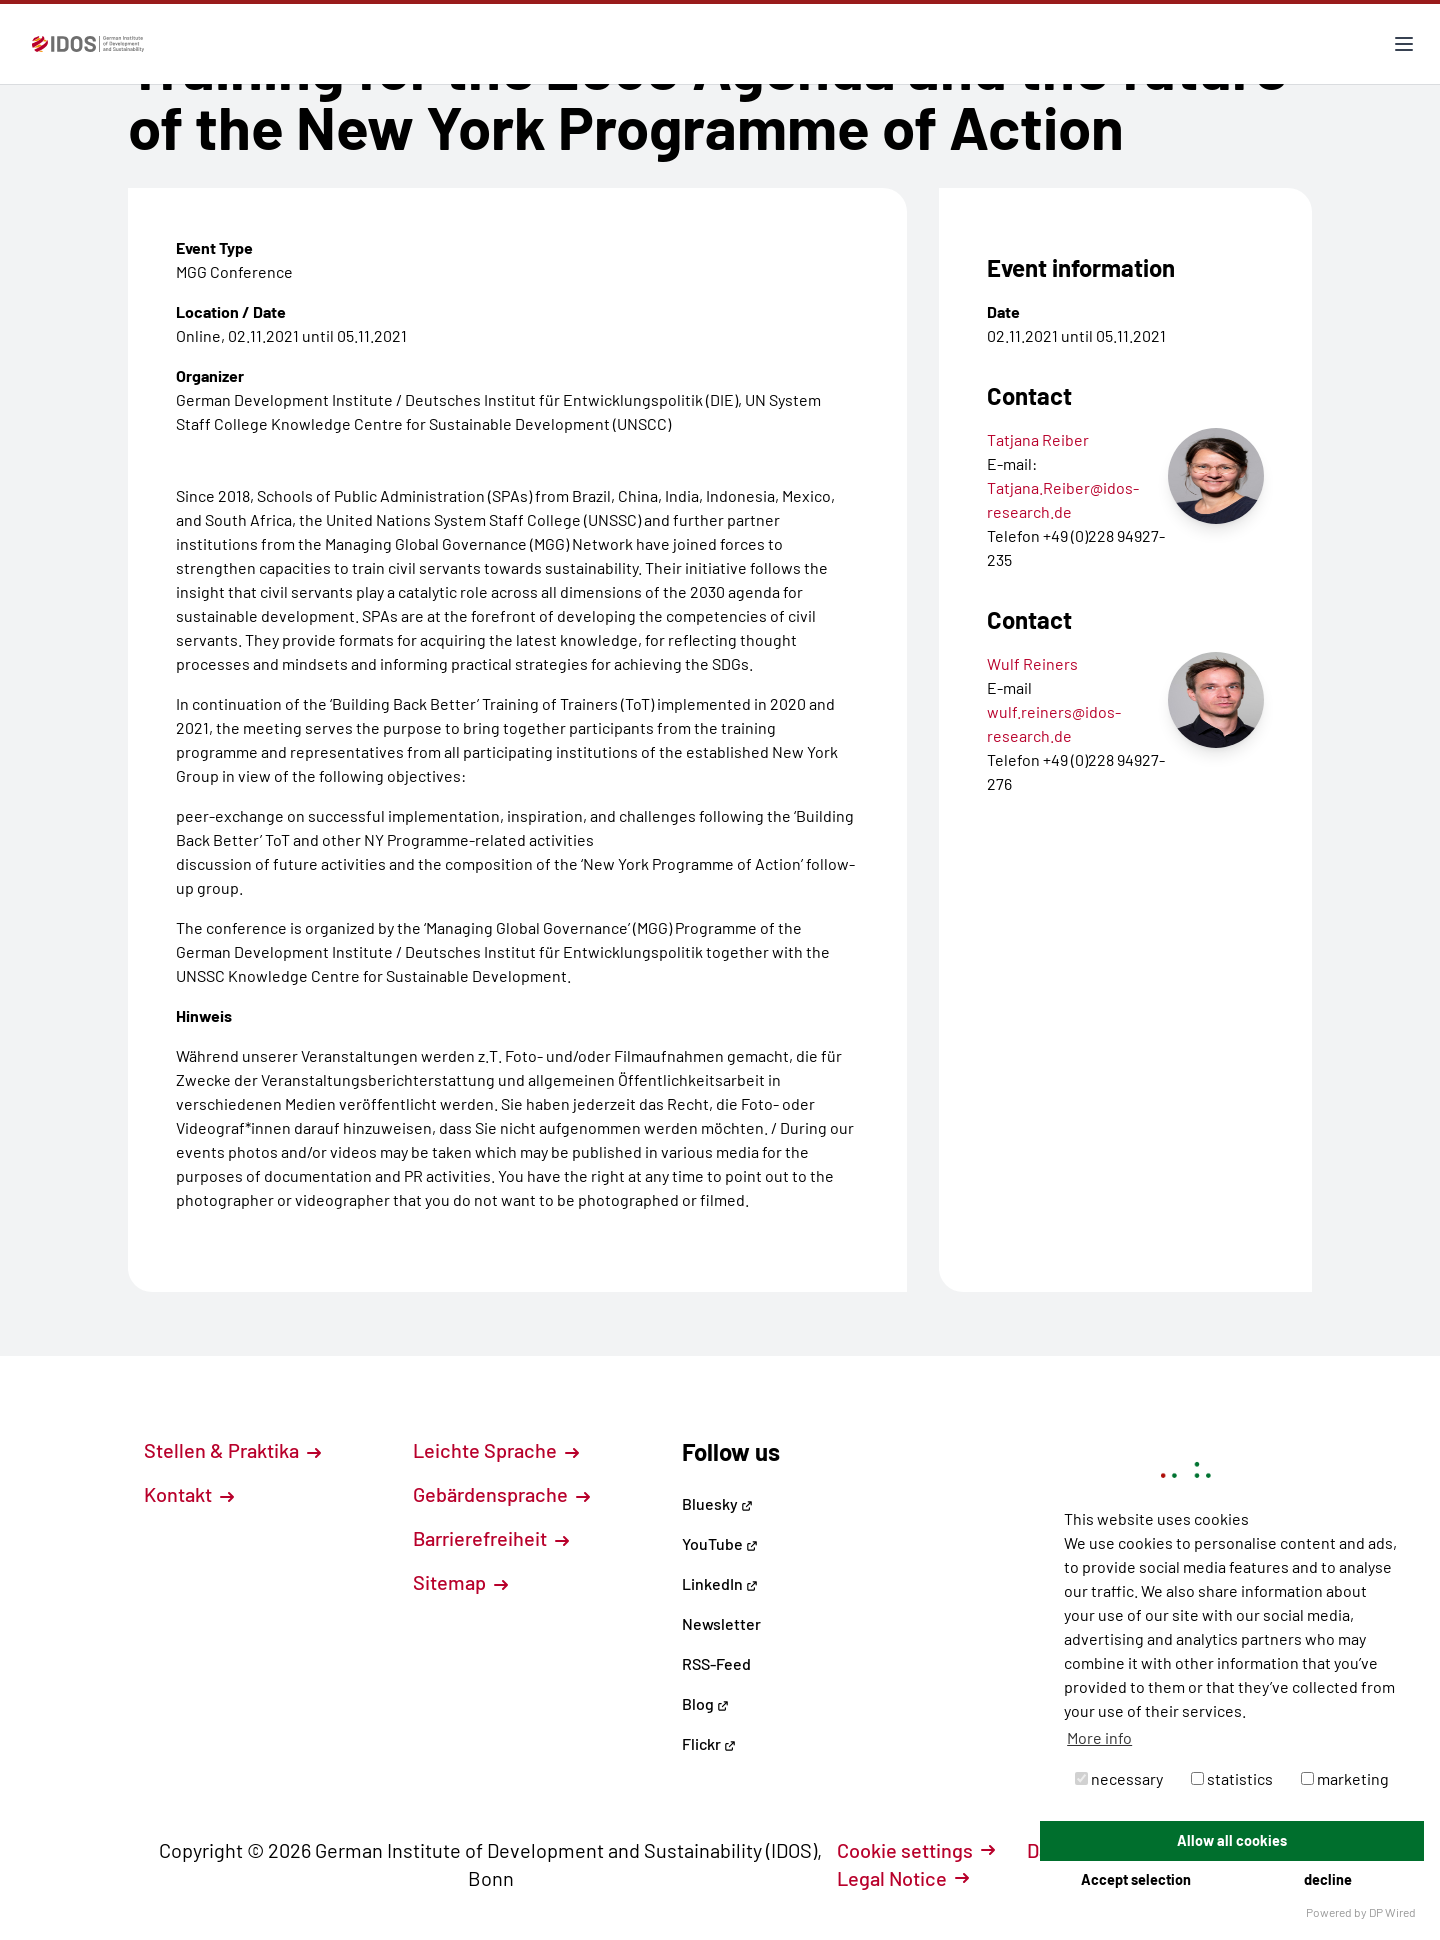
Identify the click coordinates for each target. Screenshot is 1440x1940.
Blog (705, 1703)
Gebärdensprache (501, 1494)
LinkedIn (720, 1583)
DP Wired (1392, 1912)
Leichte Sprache (496, 1450)
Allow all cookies (1232, 1840)
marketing (1345, 1778)
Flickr (709, 1743)
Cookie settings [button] (916, 1850)
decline (1328, 1879)
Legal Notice (903, 1878)
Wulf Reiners (1032, 663)
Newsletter (721, 1623)
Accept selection (1136, 1879)
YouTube (720, 1543)
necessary (1119, 1778)
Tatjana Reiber (1038, 439)
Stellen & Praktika (232, 1450)
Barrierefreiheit (491, 1538)
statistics (1232, 1778)
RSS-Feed (716, 1663)
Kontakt (189, 1494)
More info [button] (1099, 1737)
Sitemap (460, 1582)
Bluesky (717, 1503)
